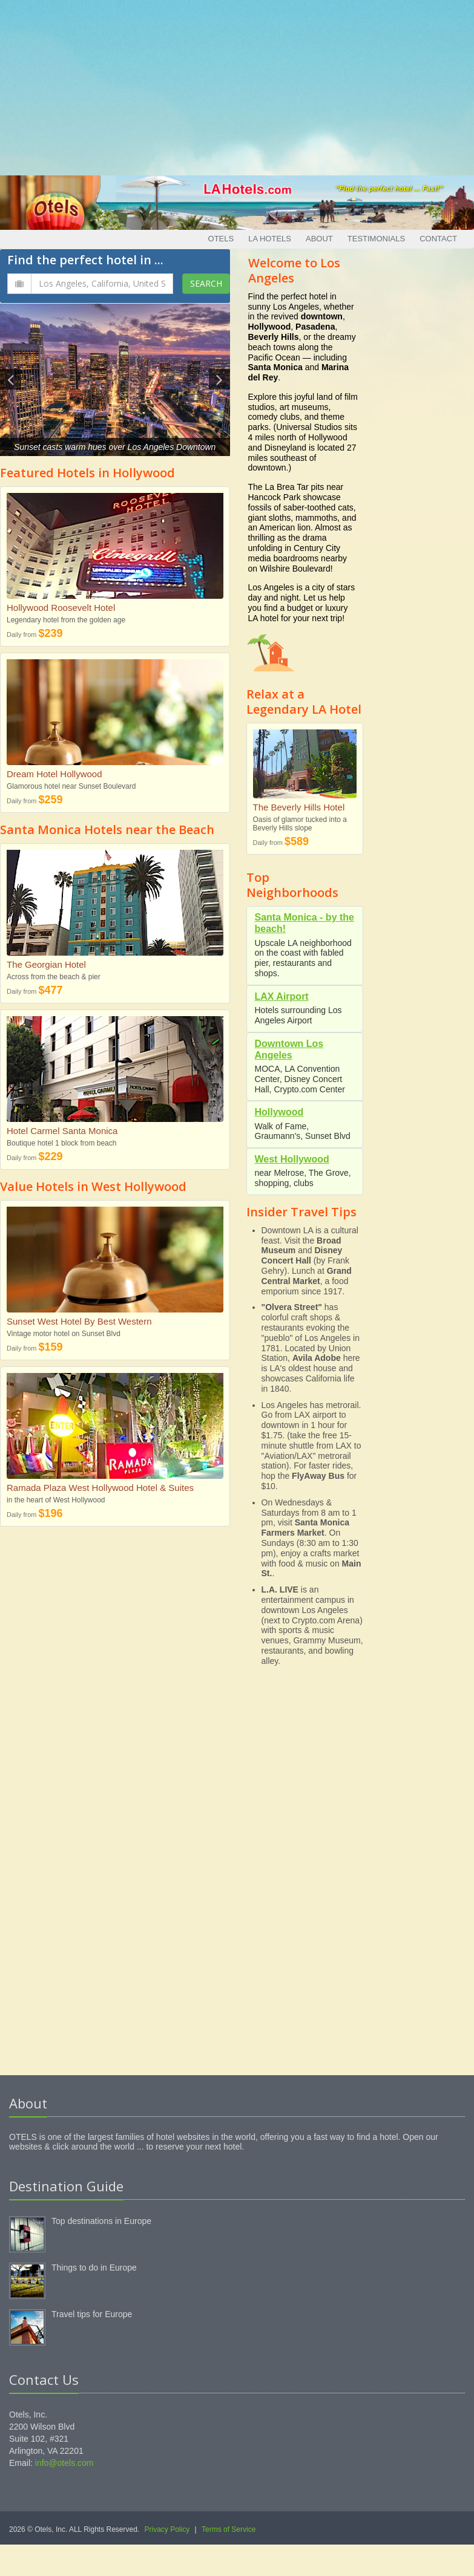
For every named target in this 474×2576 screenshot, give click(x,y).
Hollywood (279, 1112)
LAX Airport (282, 996)
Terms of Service (228, 2529)
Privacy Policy (167, 2529)
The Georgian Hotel (46, 964)
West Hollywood (292, 1159)
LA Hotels (269, 238)
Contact (438, 238)
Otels (221, 238)
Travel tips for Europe (91, 2314)
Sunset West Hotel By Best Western (79, 1321)
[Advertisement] (237, 84)
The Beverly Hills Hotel (299, 807)
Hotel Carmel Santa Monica (62, 1131)
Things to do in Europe (94, 2267)
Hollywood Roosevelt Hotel (61, 607)
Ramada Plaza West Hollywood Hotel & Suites (100, 1487)
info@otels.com (64, 2463)
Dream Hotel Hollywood (54, 774)
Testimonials (376, 238)
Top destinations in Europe (101, 2221)
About (319, 238)
